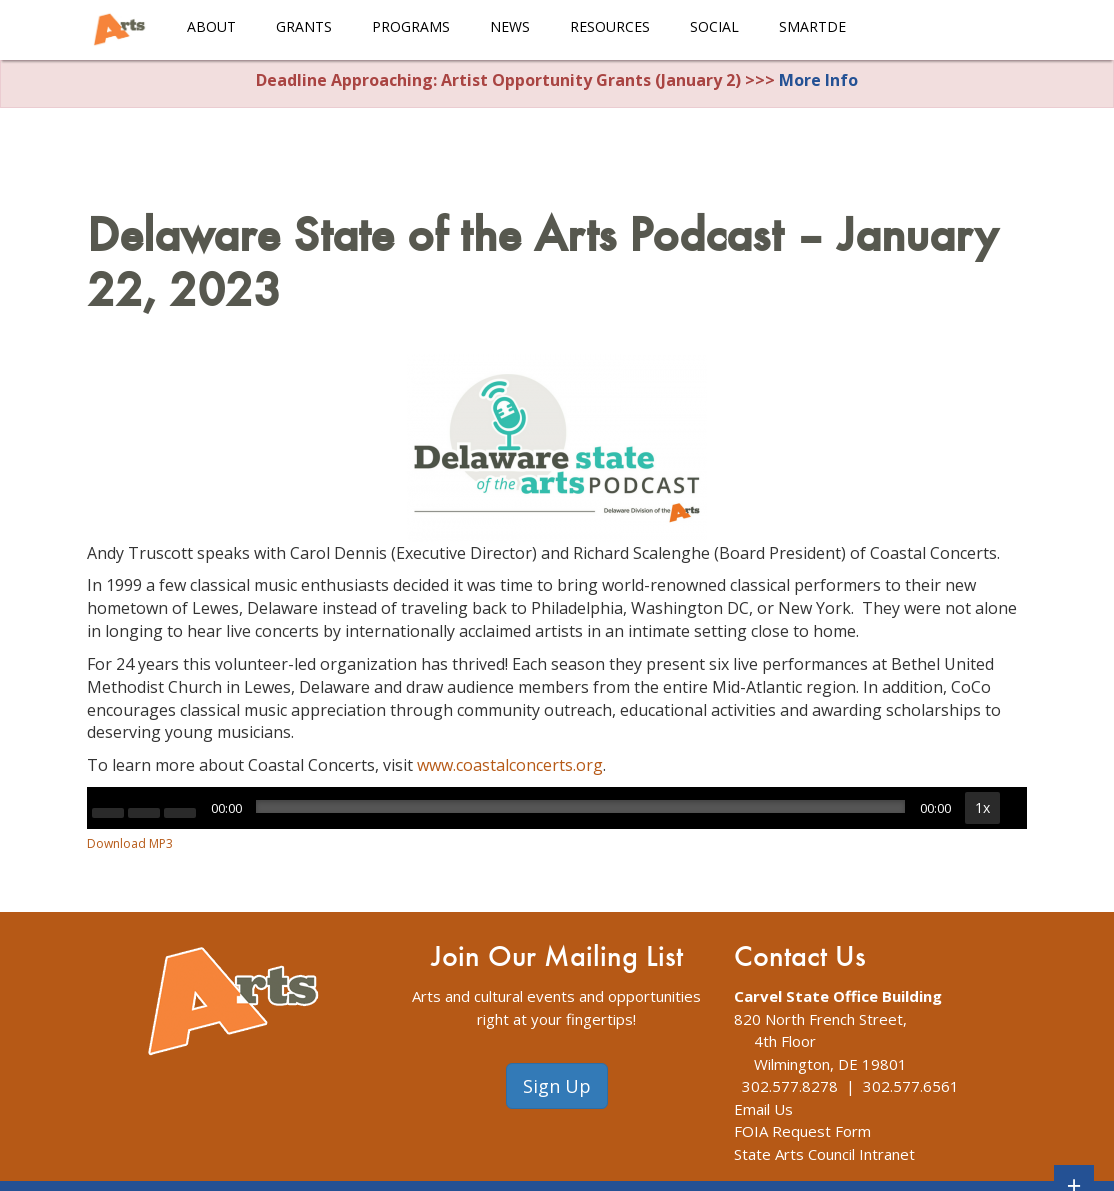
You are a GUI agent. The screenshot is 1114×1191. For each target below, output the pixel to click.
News (510, 26)
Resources (610, 26)
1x (982, 807)
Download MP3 (130, 843)
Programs (411, 26)
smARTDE (812, 26)
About (211, 26)
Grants (304, 26)
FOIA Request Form (802, 1131)
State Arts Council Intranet (824, 1154)
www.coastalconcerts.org (510, 765)
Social (714, 26)
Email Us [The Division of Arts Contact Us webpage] (763, 1109)
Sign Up (557, 1086)
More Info (818, 80)
